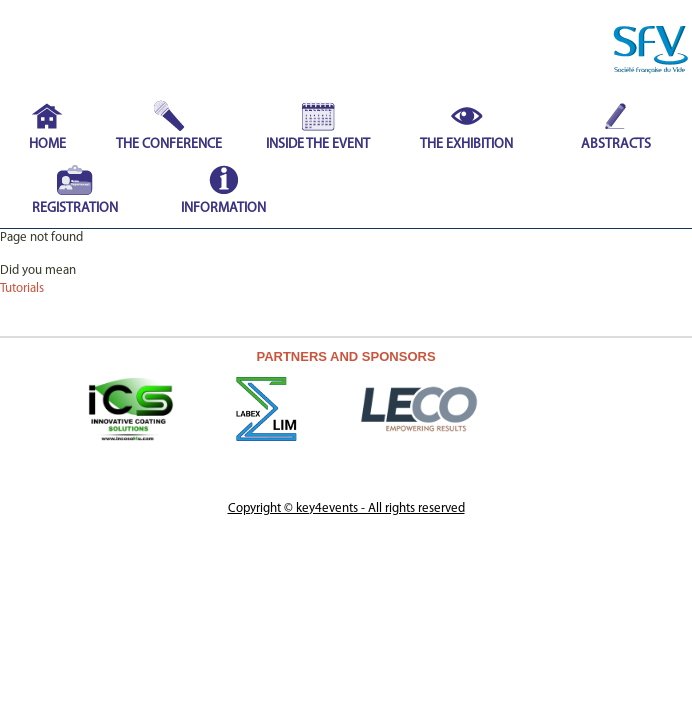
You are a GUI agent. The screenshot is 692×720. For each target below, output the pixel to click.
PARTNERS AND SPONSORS (345, 356)
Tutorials (22, 288)
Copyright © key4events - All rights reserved (346, 508)
